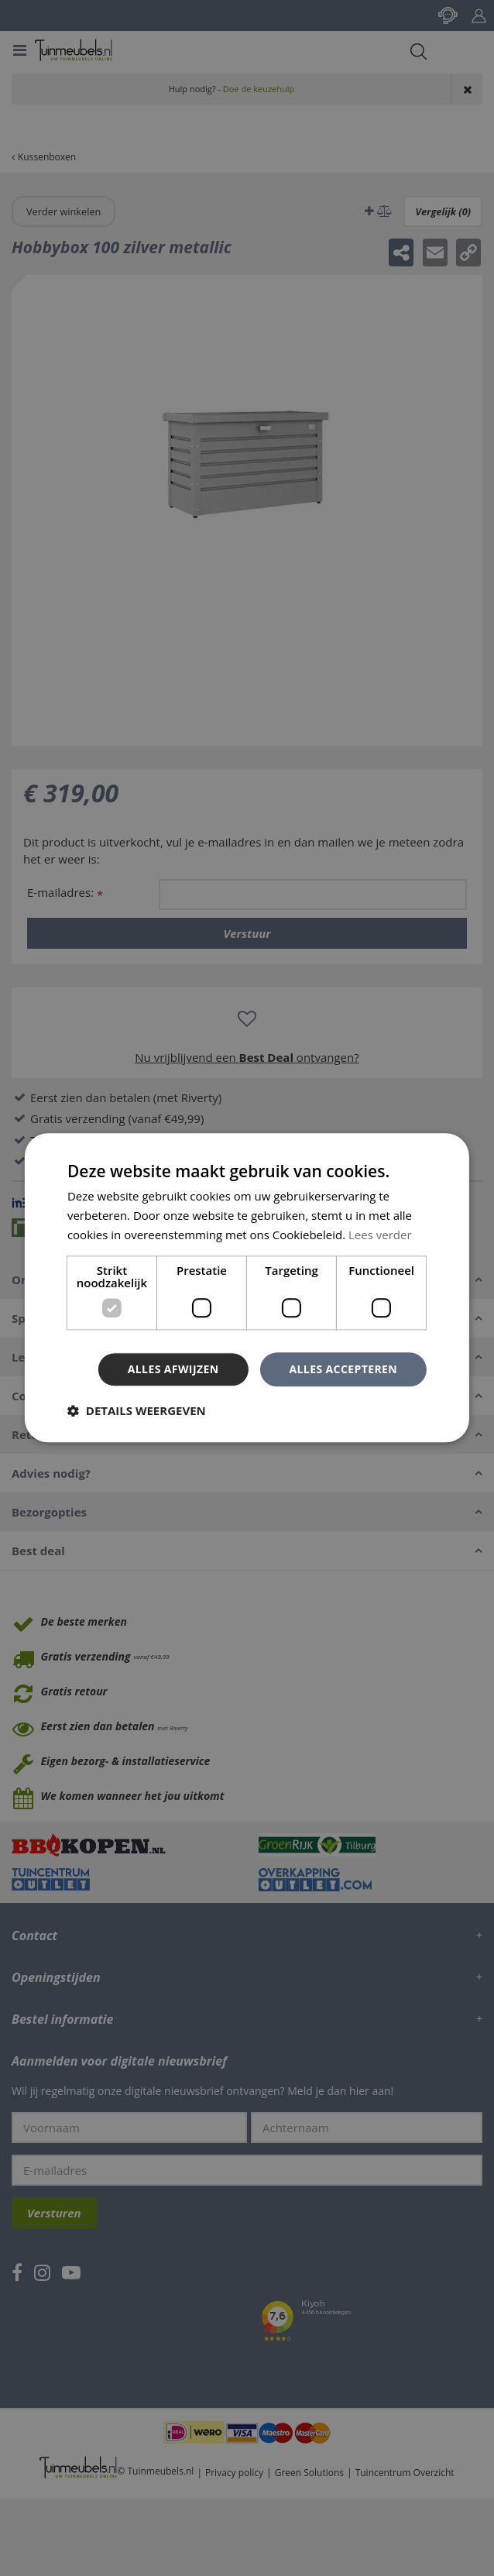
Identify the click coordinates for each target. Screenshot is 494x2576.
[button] (136, 1411)
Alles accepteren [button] (343, 1369)
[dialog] (247, 1287)
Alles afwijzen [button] (173, 1369)
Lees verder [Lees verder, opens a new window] (380, 1234)
